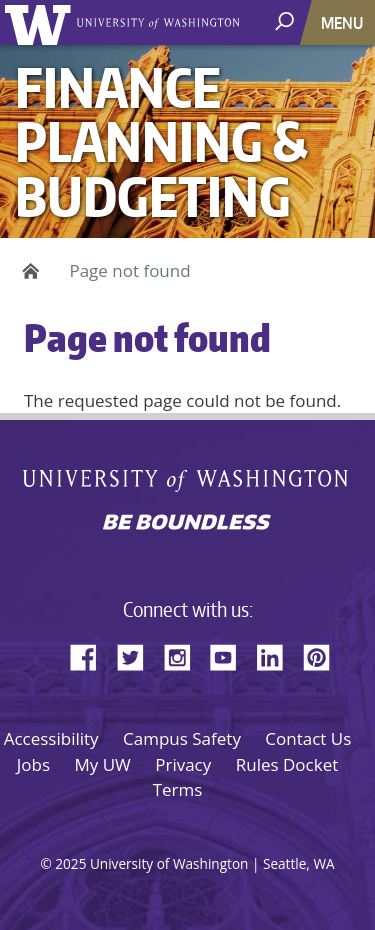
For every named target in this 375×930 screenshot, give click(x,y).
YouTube (231, 654)
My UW (102, 764)
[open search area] (286, 21)
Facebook (91, 654)
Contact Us (308, 738)
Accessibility (51, 738)
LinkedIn (277, 654)
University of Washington (41, 22)
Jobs (33, 764)
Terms (178, 789)
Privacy (183, 764)
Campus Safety (182, 738)
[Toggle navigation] (344, 22)
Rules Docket (287, 764)
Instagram (184, 654)
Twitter (138, 654)
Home (27, 271)
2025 (70, 863)
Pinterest (324, 654)
